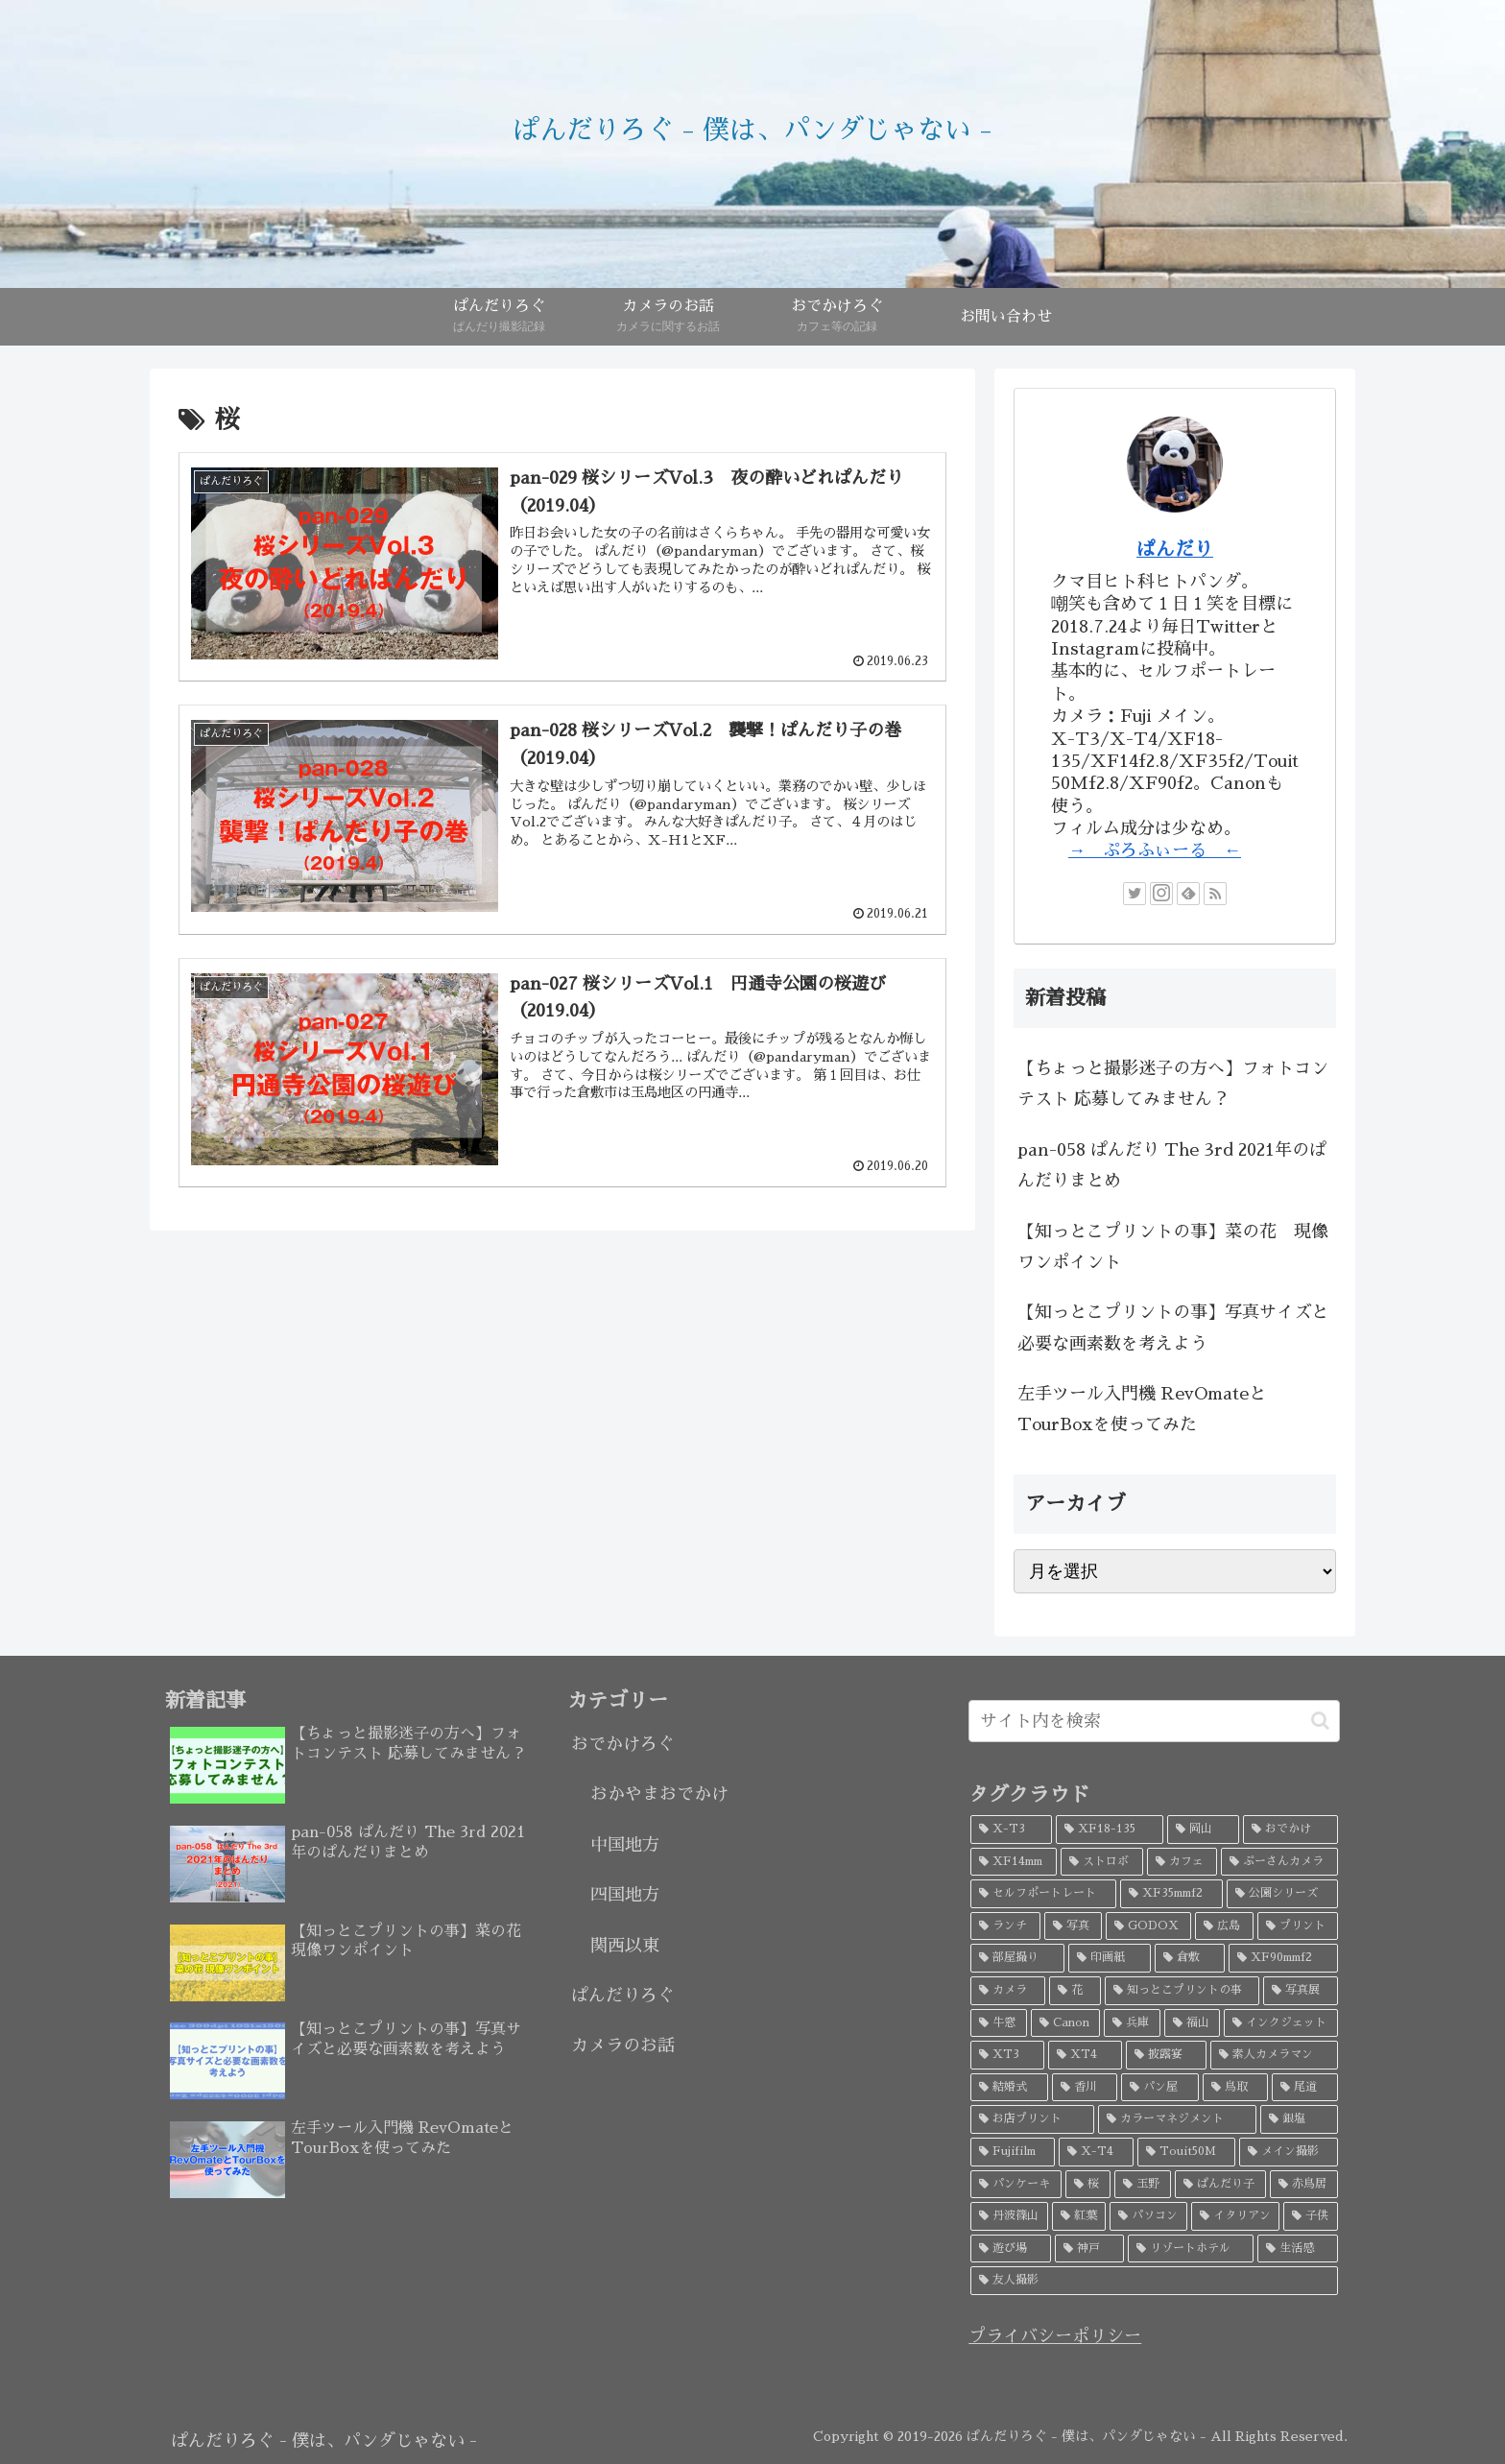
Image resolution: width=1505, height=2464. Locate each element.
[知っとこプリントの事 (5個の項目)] (1182, 1990)
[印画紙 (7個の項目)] (1109, 1958)
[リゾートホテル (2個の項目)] (1191, 2249)
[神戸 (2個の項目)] (1089, 2249)
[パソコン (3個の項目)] (1148, 2216)
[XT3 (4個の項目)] (1007, 2055)
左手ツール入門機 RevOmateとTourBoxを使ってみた (1141, 1409)
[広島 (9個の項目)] (1224, 1926)
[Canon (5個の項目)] (1066, 2023)
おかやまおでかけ (659, 1794)
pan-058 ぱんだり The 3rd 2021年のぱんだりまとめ (1171, 1165)
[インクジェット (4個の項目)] (1281, 2023)
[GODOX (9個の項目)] (1148, 1926)
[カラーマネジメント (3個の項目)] (1177, 2119)
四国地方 (624, 1894)
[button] (1320, 1721)
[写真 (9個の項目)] (1073, 1926)
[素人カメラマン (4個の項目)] (1274, 2055)
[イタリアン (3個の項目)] (1235, 2216)
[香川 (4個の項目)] (1085, 2087)
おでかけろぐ (623, 1744)
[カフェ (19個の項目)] (1182, 1862)
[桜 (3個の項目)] (1088, 2184)
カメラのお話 (623, 2045)
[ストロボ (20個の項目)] (1102, 1862)
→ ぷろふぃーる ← (1154, 850)
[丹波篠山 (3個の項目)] (1009, 2216)
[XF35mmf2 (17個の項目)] (1171, 1893)
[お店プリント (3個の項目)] (1032, 2119)
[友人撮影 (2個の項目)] (1154, 2280)
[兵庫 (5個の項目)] (1132, 2023)
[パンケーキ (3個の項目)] (1016, 2184)
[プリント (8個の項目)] (1297, 1926)
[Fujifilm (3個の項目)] (1012, 2152)
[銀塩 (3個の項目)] (1299, 2119)
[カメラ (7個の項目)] (1007, 1990)
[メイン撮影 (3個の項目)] (1288, 2152)
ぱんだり (1174, 549)
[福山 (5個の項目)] (1192, 2023)
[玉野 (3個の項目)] (1142, 2184)
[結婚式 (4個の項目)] (1009, 2087)
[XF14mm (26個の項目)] (1013, 1862)
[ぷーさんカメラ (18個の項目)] (1279, 1862)
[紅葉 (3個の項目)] (1079, 2216)
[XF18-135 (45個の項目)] (1109, 1829)
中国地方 (624, 1845)
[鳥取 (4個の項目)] (1236, 2087)
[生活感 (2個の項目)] (1297, 2249)
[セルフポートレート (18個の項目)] (1043, 1893)
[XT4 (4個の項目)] (1085, 2055)
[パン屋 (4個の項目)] (1160, 2087)
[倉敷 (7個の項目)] (1190, 1958)
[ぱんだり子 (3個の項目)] (1220, 2184)
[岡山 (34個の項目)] (1203, 1829)
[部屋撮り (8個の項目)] (1017, 1958)
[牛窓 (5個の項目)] (998, 2023)
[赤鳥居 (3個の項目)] (1304, 2184)
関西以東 (624, 1945)
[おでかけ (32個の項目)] (1290, 1829)
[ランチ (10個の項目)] (1004, 1926)
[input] (1154, 1721)
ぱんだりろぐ (623, 1995)
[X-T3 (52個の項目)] (1011, 1829)
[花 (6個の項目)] (1075, 1990)
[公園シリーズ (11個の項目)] (1282, 1893)
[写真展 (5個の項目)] (1300, 1990)
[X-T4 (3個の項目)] (1096, 2152)
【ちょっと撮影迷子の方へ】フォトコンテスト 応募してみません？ (1172, 1084)
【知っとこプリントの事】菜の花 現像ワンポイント (1172, 1247)
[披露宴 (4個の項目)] (1166, 2055)
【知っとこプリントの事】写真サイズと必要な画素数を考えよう (1172, 1328)
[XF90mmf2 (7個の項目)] (1283, 1958)
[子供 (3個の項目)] (1310, 2216)
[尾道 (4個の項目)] (1305, 2087)
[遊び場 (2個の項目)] (1010, 2249)
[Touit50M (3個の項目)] (1186, 2152)
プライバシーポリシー (1054, 2336)
